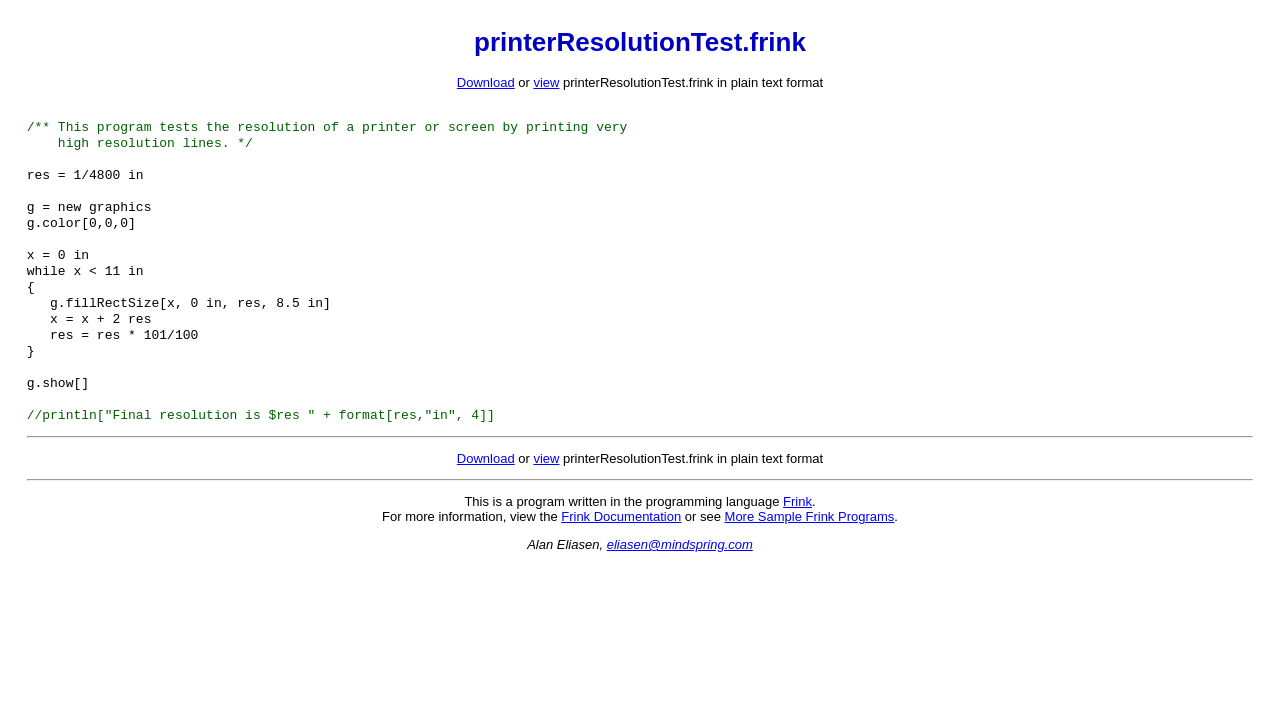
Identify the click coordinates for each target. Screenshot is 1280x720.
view (546, 82)
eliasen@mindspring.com (680, 584)
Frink (797, 541)
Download (486, 82)
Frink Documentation (621, 556)
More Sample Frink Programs (810, 556)
